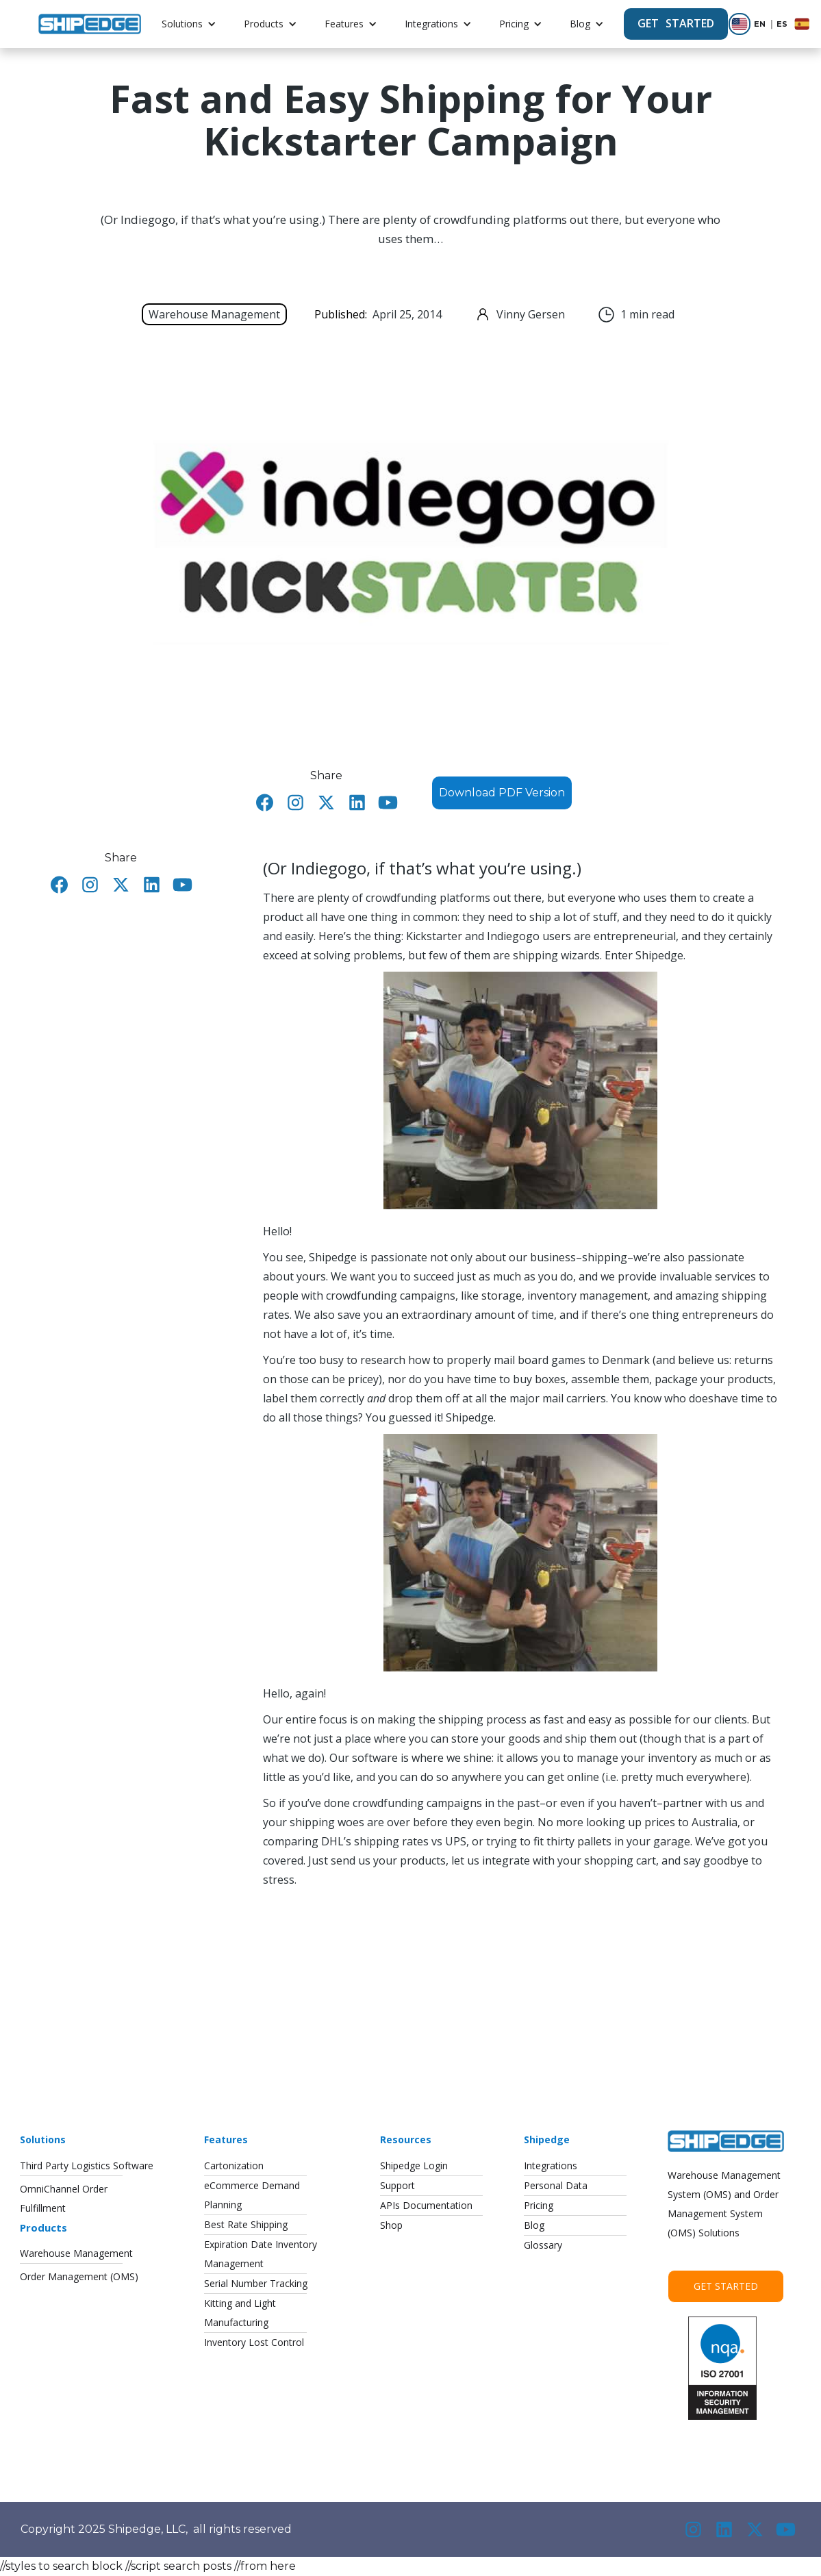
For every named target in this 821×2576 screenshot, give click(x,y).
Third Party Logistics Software (86, 2165)
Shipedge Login (414, 2165)
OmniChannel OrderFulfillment (64, 2198)
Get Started (726, 2286)
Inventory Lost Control (254, 2342)
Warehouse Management (76, 2253)
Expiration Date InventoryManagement (260, 2254)
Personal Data (556, 2185)
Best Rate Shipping (246, 2224)
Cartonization (234, 2165)
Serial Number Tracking (255, 2283)
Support (397, 2185)
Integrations (431, 23)
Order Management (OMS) (79, 2276)
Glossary (543, 2244)
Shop (391, 2225)
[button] (189, 24)
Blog (580, 23)
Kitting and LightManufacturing (240, 2313)
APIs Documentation (426, 2205)
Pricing (514, 23)
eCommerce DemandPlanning (252, 2195)
